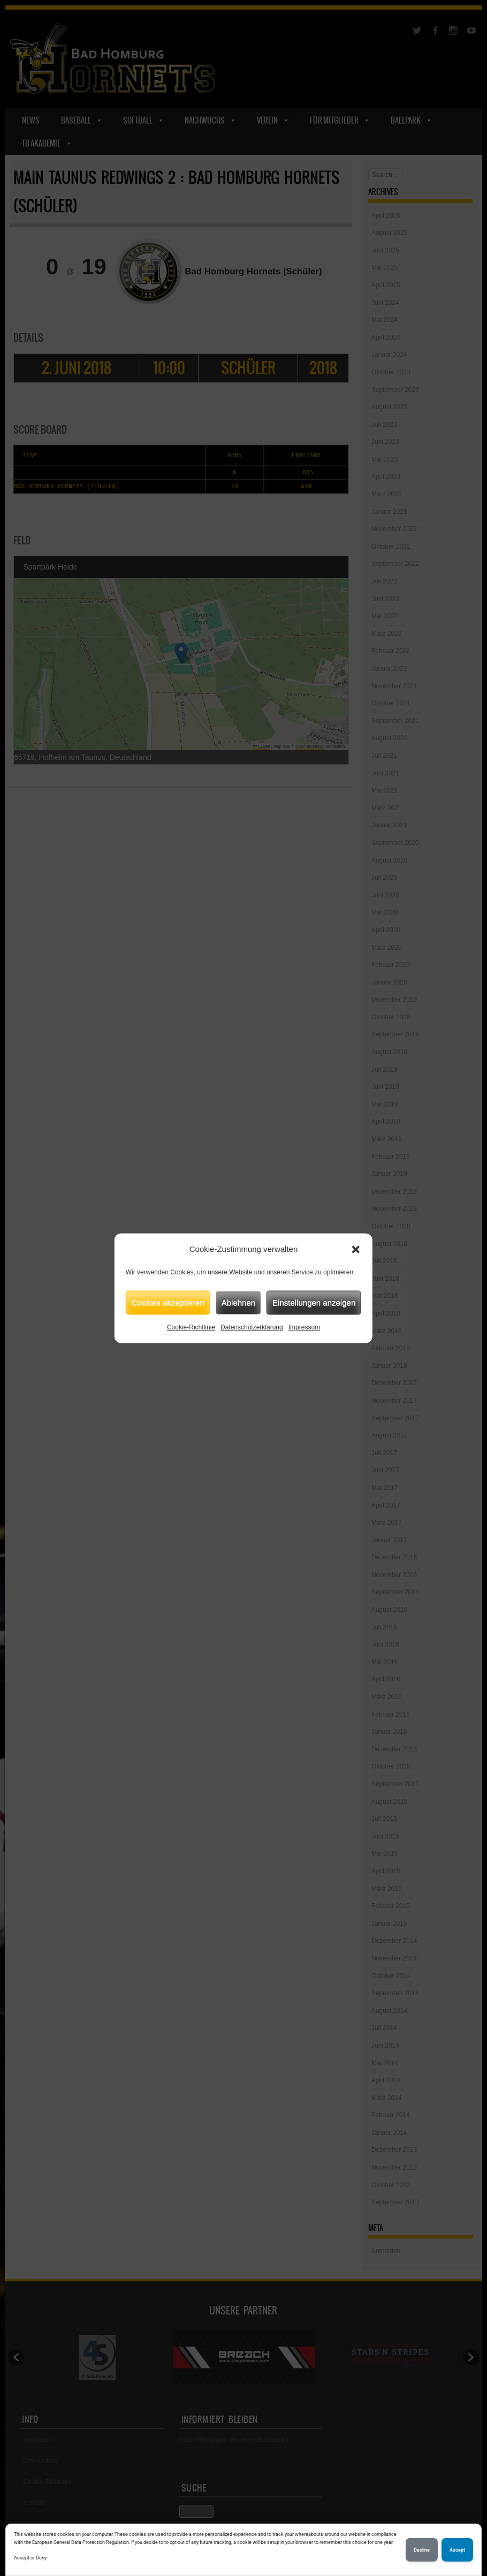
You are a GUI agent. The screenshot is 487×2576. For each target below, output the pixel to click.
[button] (356, 1249)
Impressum (304, 1327)
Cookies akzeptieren (168, 1302)
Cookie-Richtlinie (191, 1327)
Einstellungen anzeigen (313, 1302)
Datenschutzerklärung (251, 1327)
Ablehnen (238, 1302)
